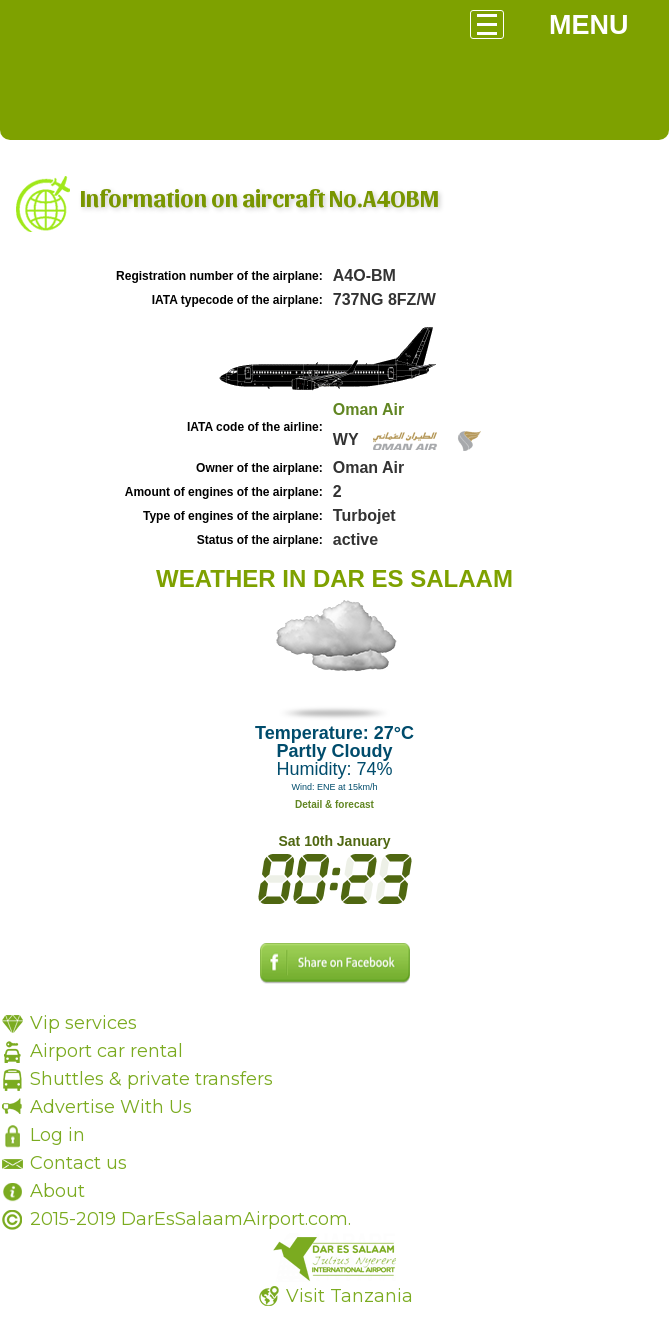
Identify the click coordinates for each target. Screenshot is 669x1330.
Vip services (83, 1023)
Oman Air (368, 409)
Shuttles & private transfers (151, 1079)
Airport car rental (106, 1051)
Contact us (78, 1163)
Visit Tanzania (349, 1296)
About (57, 1191)
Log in (57, 1135)
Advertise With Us (111, 1107)
